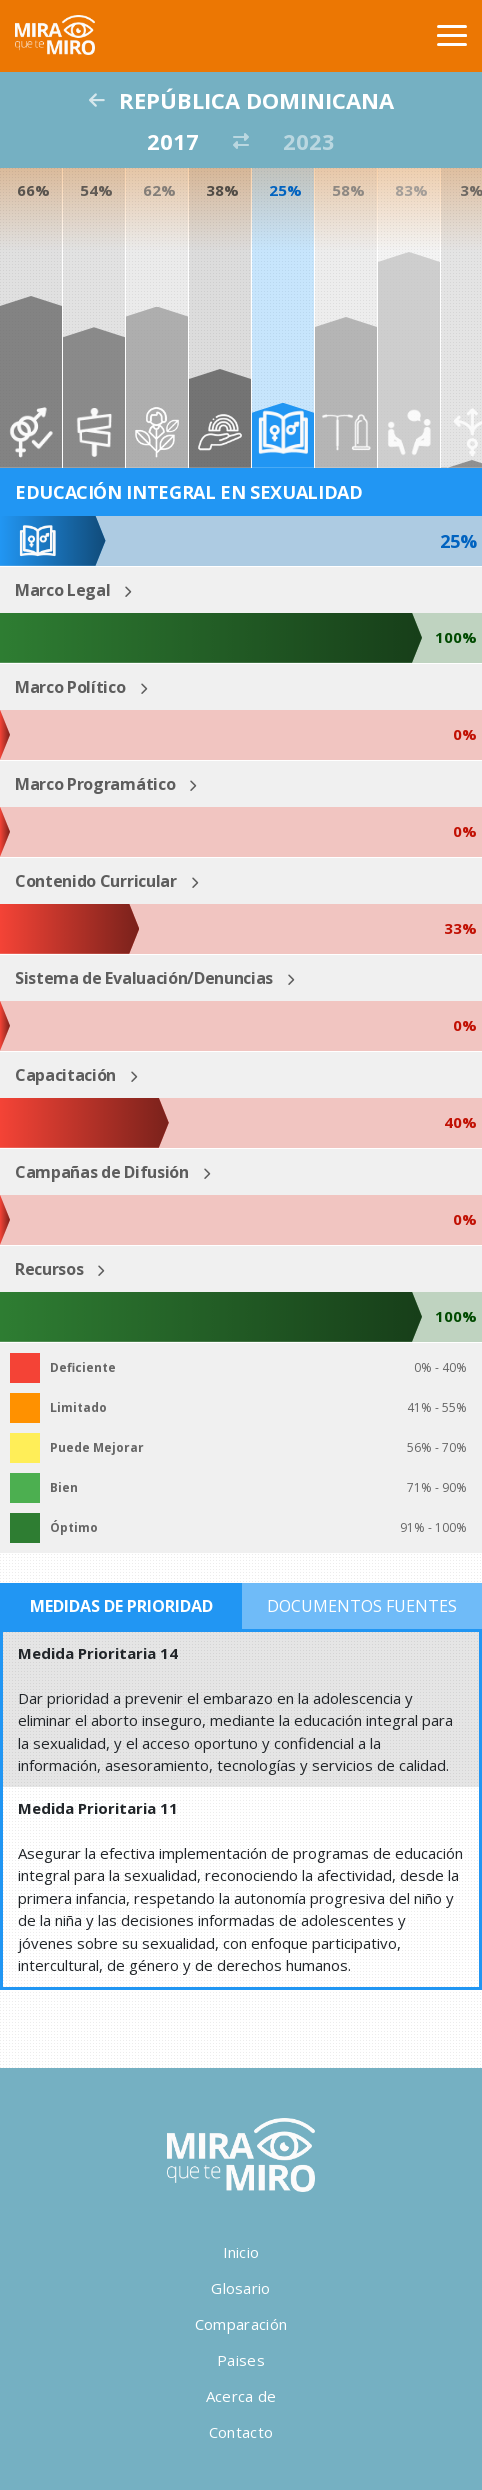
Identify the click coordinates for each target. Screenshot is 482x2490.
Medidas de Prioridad (121, 1606)
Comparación (241, 2324)
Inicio (241, 2252)
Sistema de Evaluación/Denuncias (144, 978)
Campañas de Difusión (102, 1172)
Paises (241, 2360)
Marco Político (70, 687)
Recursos (49, 1269)
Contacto (241, 2432)
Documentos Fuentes (362, 1606)
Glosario (240, 2288)
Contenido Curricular (96, 881)
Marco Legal (62, 590)
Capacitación (65, 1075)
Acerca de (241, 2396)
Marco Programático (95, 784)
